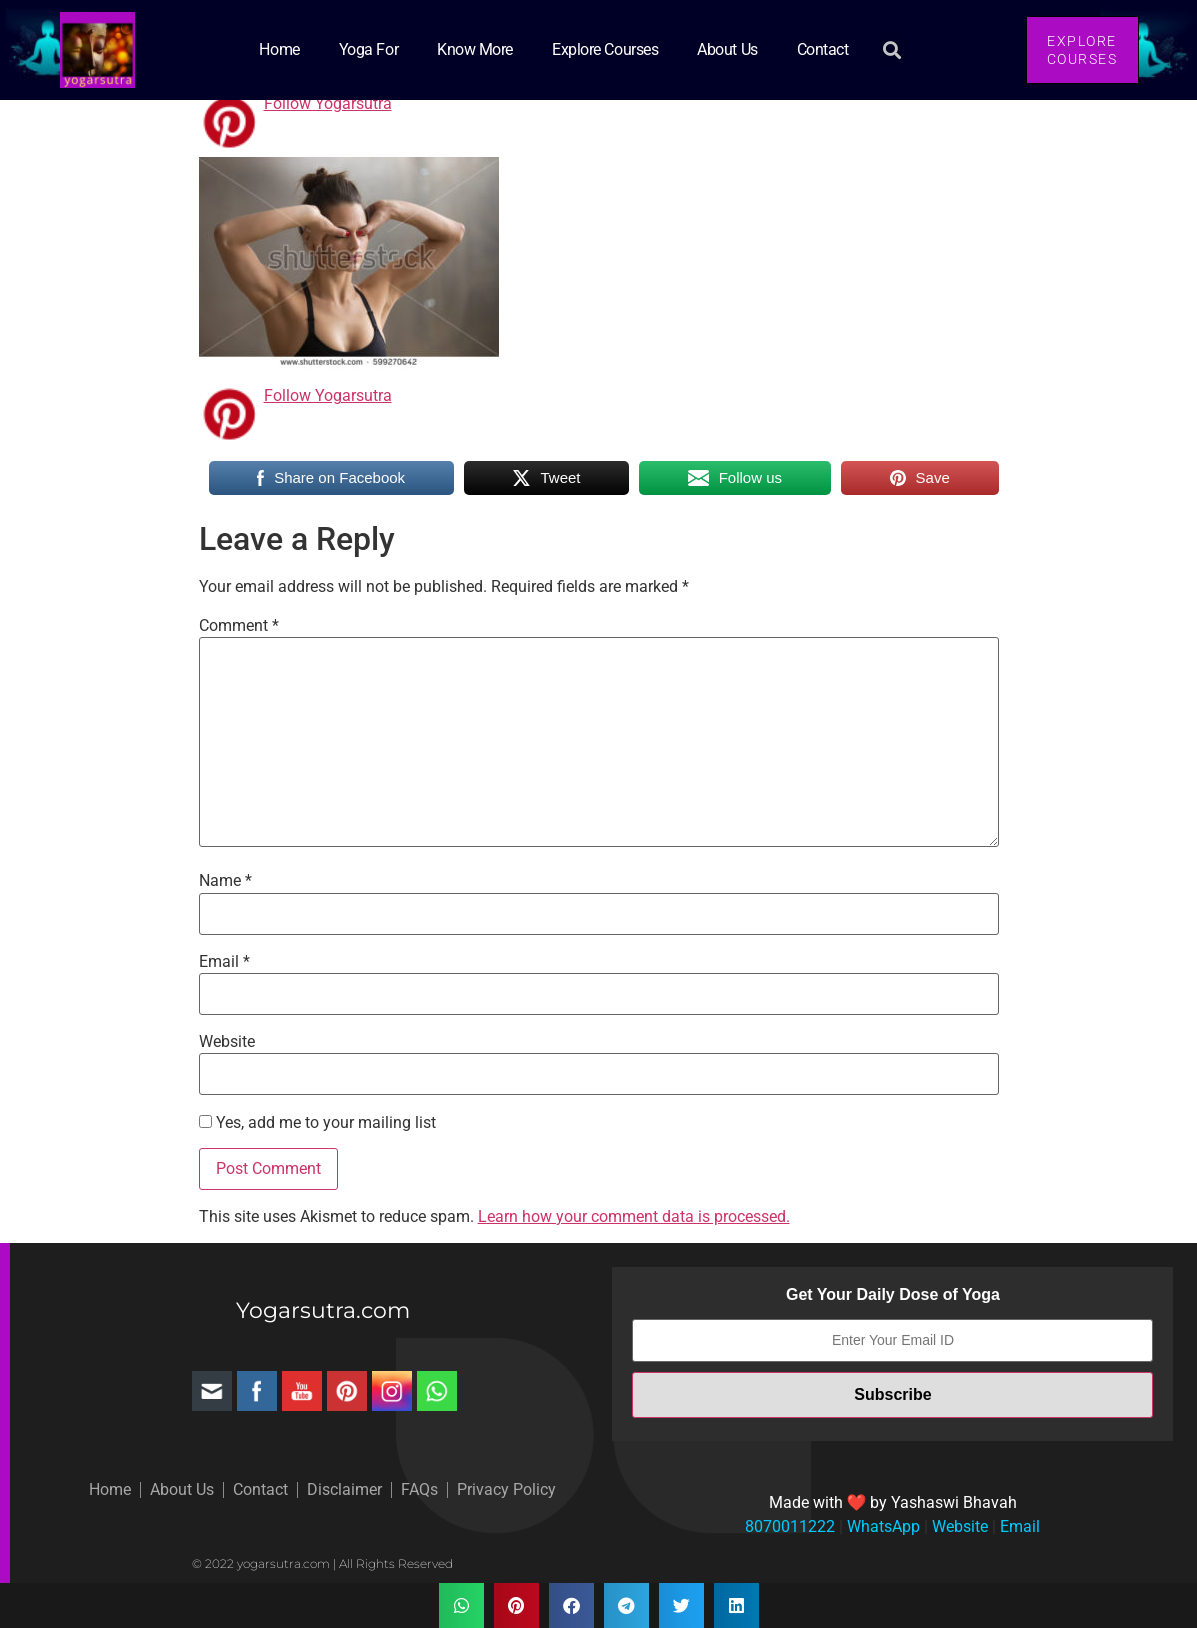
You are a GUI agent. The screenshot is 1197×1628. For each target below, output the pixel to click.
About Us (727, 49)
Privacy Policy (506, 1489)
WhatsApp (881, 1526)
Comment (239, 626)
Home (279, 49)
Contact (823, 49)
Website (227, 1042)
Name (225, 881)
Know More (475, 49)
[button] (892, 50)
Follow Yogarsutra (328, 103)
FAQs (419, 1489)
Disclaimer (344, 1489)
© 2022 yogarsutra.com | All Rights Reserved (322, 1563)
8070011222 (790, 1526)
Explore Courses (605, 49)
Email (224, 962)
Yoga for (368, 49)
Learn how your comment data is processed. (634, 1216)
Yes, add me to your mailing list (317, 1123)
